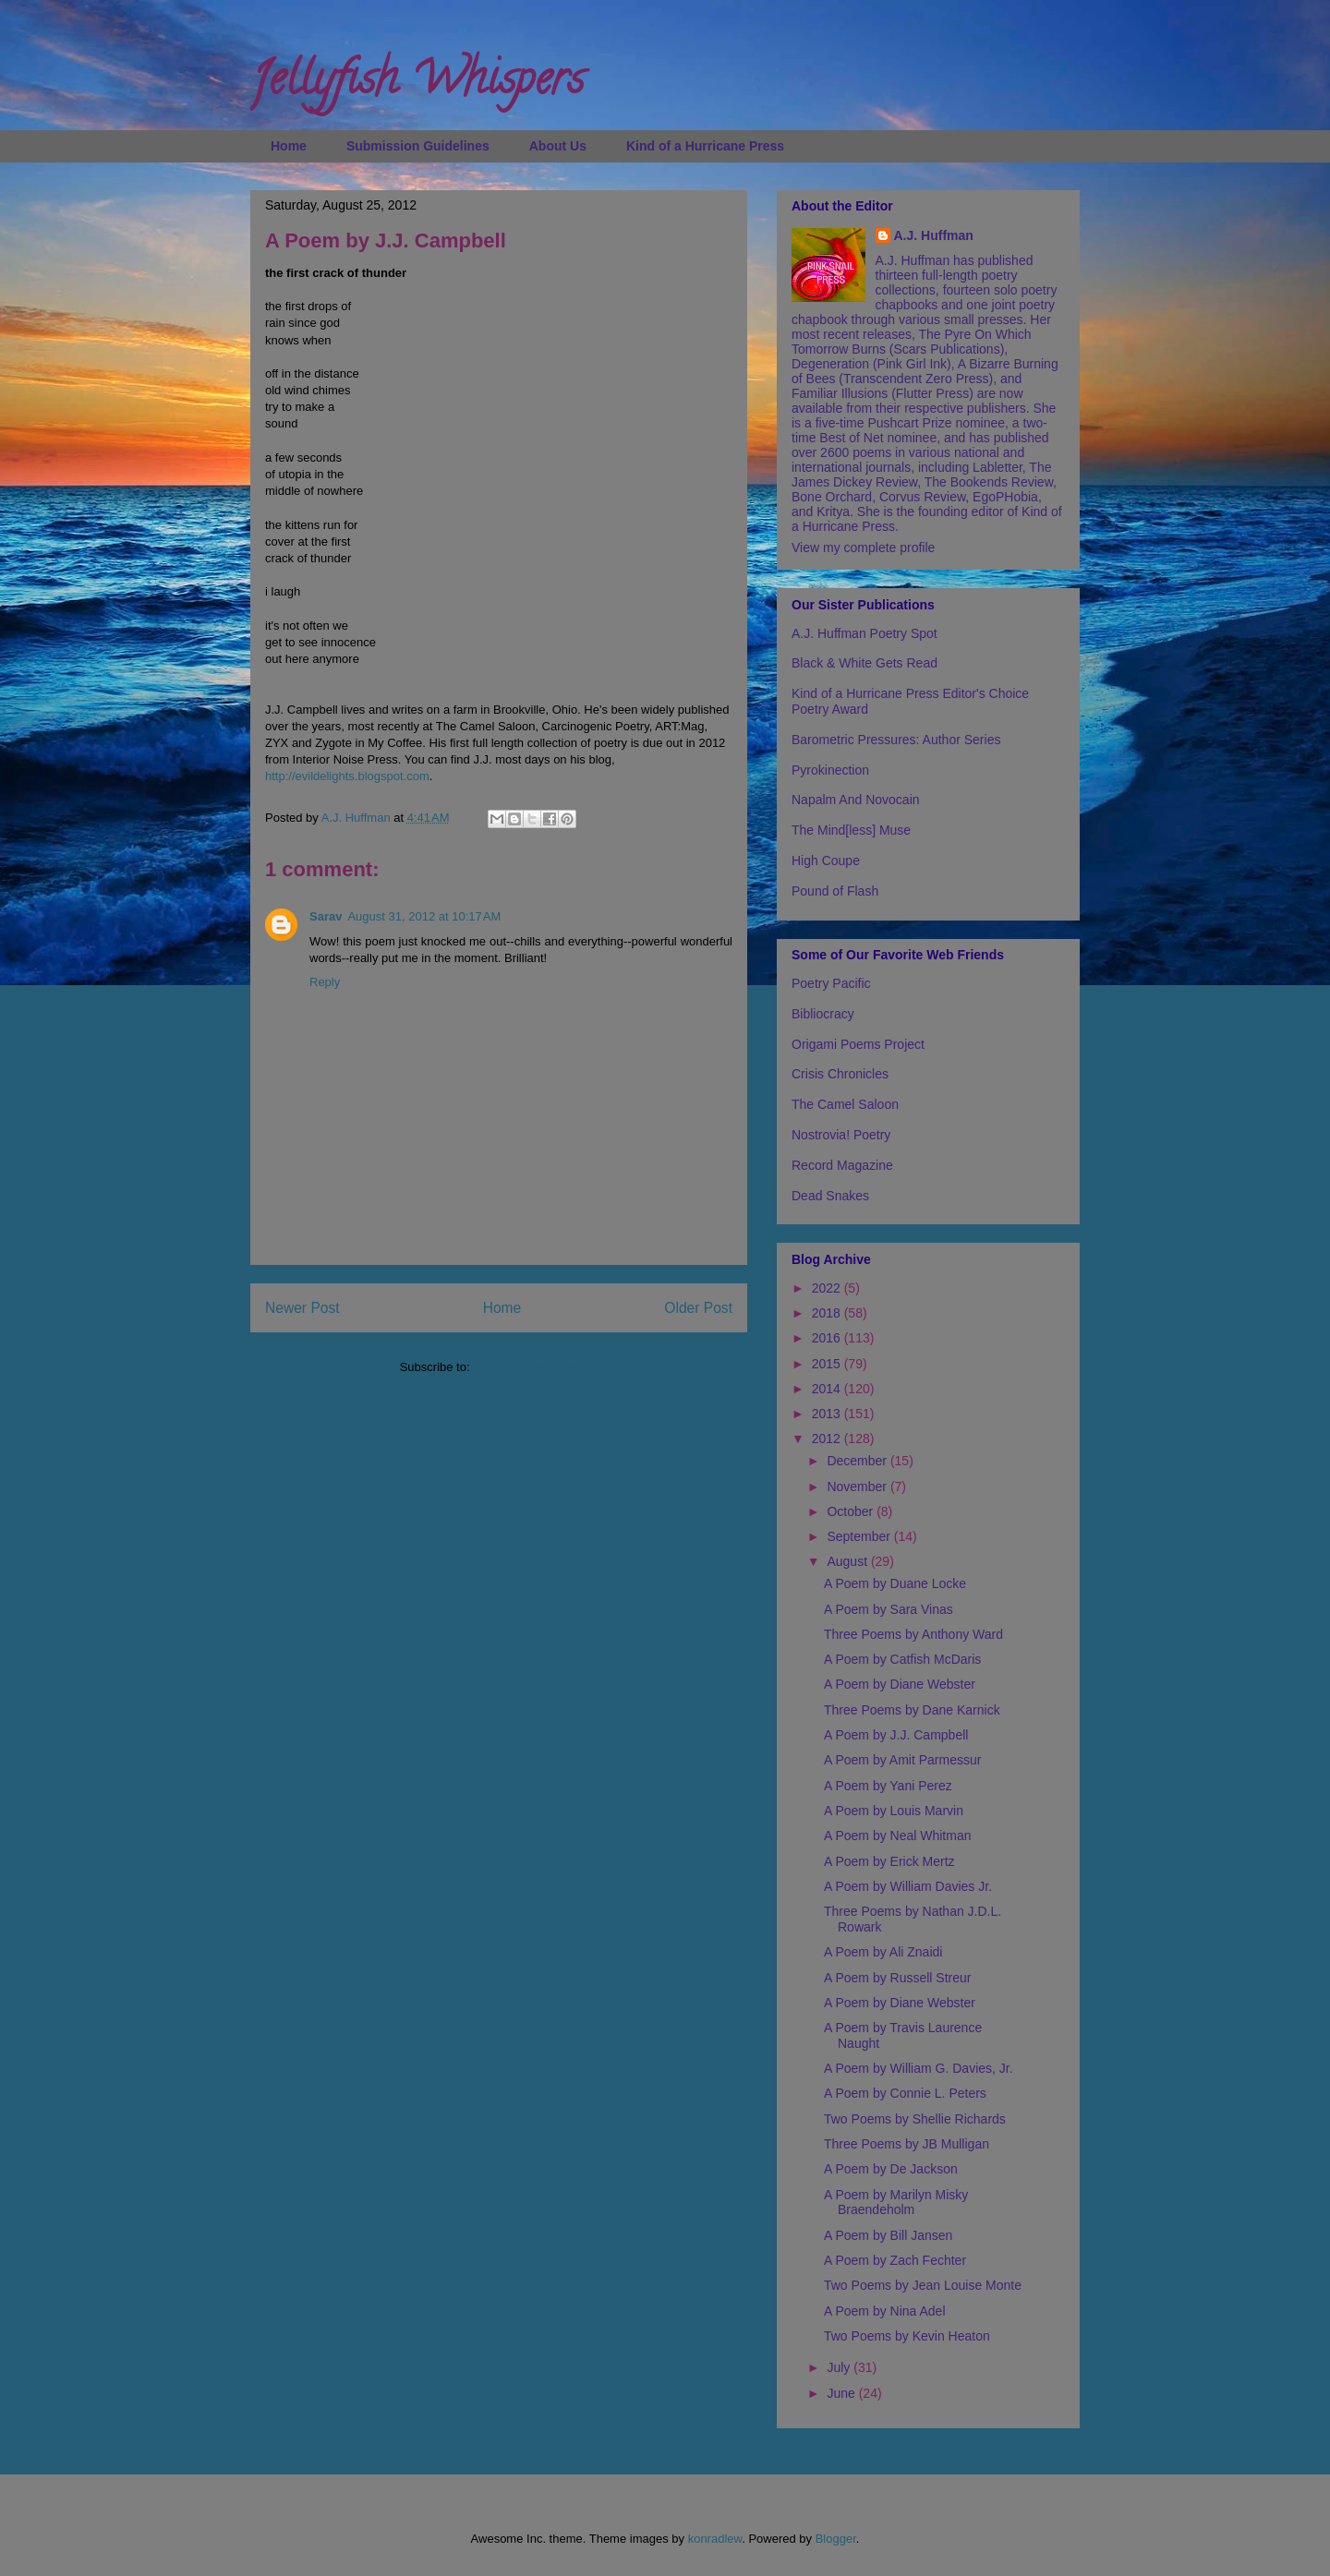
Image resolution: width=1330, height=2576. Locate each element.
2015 (828, 1363)
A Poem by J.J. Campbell (896, 1734)
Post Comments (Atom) (535, 1367)
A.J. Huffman (933, 235)
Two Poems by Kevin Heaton (907, 2336)
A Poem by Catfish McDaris (902, 1659)
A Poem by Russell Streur (898, 1977)
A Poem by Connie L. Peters (905, 2093)
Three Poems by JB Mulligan (906, 2144)
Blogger (836, 2539)
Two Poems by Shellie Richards (915, 2119)
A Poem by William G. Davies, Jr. (918, 2068)
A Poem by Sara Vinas (888, 1609)
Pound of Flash (835, 891)
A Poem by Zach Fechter (895, 2260)
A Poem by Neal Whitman (898, 1835)
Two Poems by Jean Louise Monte (923, 2285)
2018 (828, 1313)
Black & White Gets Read (864, 663)
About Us (557, 145)
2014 (828, 1388)
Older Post (698, 1308)
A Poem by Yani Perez (888, 1785)
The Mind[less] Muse (851, 830)
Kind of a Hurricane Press (705, 145)
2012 (828, 1438)
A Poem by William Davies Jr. (908, 1886)
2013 (828, 1413)
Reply (324, 982)
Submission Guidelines (418, 145)
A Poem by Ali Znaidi (883, 1951)
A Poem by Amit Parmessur (902, 1759)
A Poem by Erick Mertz (889, 1861)
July (840, 2367)
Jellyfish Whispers (417, 84)
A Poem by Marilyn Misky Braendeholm (896, 2202)
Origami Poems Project (858, 1044)
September (860, 1536)
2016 (828, 1337)
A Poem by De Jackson (891, 2168)
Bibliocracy (823, 1013)
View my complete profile (863, 547)
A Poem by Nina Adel (885, 2311)
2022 (828, 1288)
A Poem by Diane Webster (899, 1684)
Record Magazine (842, 1165)
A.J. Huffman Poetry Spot (864, 633)
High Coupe (826, 860)
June (842, 2393)
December (858, 1460)
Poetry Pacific (831, 983)
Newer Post (302, 1308)
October (852, 1511)
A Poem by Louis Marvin (893, 1810)
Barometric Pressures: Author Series (896, 739)
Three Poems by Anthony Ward (913, 1634)
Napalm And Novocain (856, 799)
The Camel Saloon (845, 1104)
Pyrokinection (830, 770)
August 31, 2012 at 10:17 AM (424, 916)
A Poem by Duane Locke (895, 1583)
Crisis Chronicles (840, 1073)
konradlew (715, 2539)
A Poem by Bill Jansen (888, 2235)
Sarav (325, 916)
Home (289, 145)
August (848, 1561)
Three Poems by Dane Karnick (912, 1710)
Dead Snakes (830, 1195)
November (858, 1486)
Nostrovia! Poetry (841, 1134)
